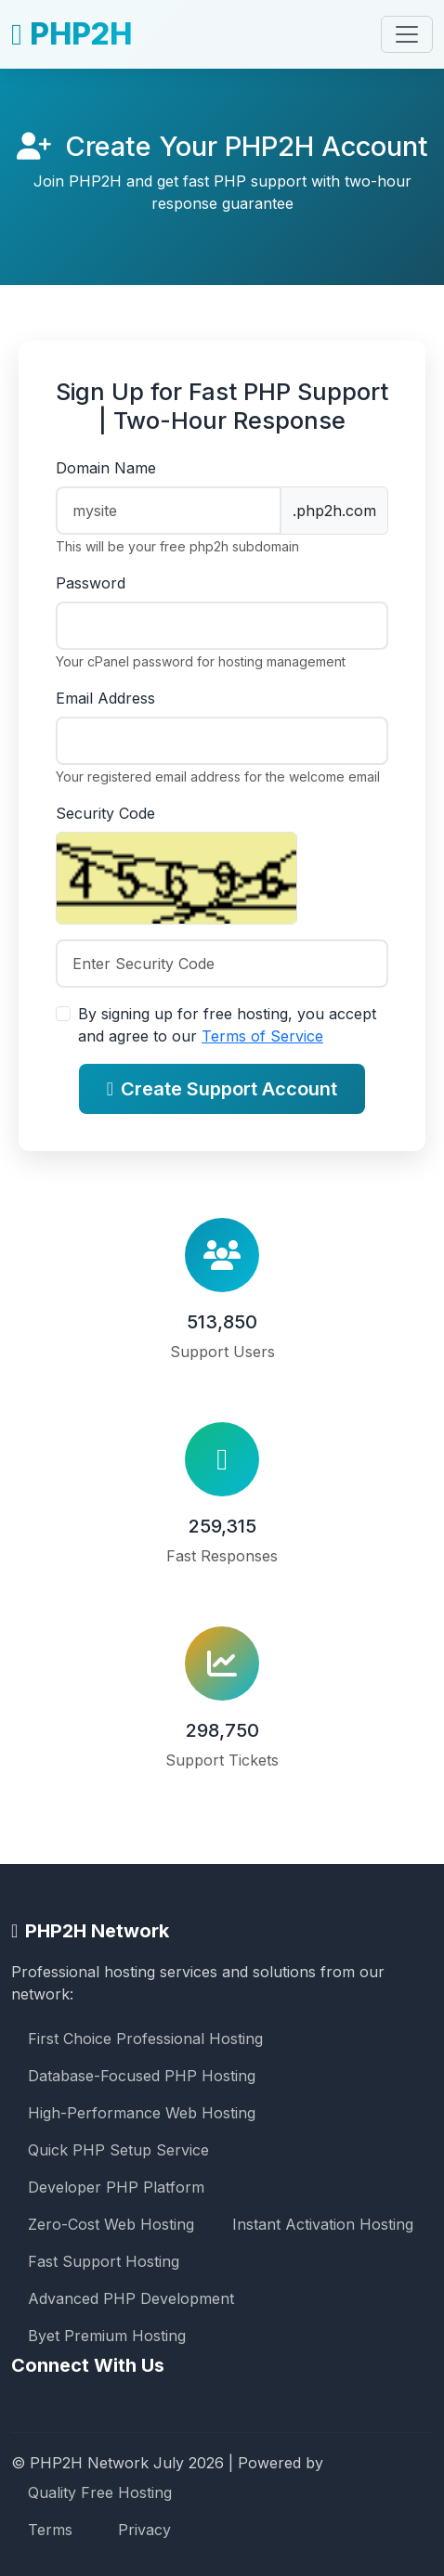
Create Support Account (222, 1089)
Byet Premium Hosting (107, 2335)
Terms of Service (262, 1036)
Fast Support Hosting (103, 2261)
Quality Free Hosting (100, 2492)
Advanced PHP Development (131, 2298)
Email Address (105, 698)
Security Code (105, 813)
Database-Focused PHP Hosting (141, 2075)
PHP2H (71, 34)
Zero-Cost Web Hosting (111, 2224)
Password (90, 583)
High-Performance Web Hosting (141, 2113)
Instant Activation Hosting (322, 2224)
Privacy (144, 2529)
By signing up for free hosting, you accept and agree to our (227, 1024)
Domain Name (106, 468)
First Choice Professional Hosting (145, 2038)
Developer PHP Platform (116, 2187)
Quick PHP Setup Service (118, 2150)
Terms (50, 2529)
